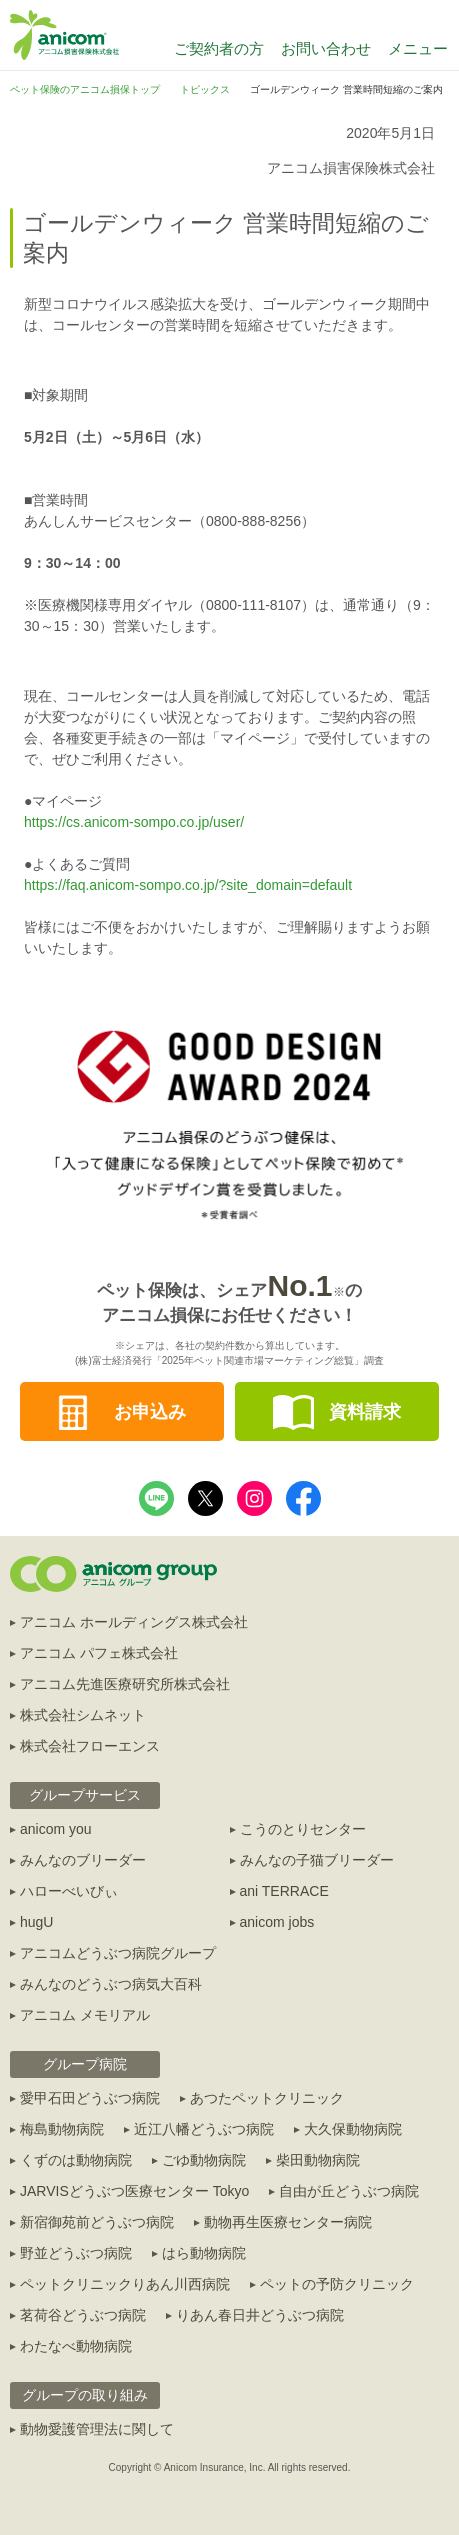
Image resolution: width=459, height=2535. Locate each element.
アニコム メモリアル (85, 2015)
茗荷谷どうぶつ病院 (83, 2315)
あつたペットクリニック (267, 2098)
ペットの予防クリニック (337, 2284)
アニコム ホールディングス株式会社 (134, 1622)
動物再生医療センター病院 (288, 2222)
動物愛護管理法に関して (97, 2429)
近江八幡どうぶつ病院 (204, 2129)
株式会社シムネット (83, 1715)
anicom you (56, 1829)
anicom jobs (277, 1922)
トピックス (205, 89)
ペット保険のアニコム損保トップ (85, 89)
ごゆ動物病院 (204, 2160)
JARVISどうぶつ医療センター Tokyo (134, 2191)
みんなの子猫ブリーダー (317, 1860)
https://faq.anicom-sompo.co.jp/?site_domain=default (188, 885)
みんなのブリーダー (83, 1860)
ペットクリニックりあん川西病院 (125, 2284)
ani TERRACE (284, 1891)
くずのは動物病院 (76, 2160)
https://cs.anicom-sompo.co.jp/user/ (134, 822)
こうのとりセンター (303, 1829)
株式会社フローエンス (90, 1746)
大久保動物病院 (353, 2129)
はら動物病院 (204, 2253)
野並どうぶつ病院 (76, 2253)
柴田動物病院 (318, 2160)
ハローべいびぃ (69, 1891)
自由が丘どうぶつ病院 (349, 2191)
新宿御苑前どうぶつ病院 (97, 2222)
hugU (36, 1922)
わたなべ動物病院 (76, 2346)
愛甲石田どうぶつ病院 (90, 2098)
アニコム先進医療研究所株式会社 (125, 1684)
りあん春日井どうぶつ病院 (260, 2315)
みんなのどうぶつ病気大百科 (111, 1984)
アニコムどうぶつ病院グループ (118, 1953)
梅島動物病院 (62, 2129)
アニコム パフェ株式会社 (99, 1653)
